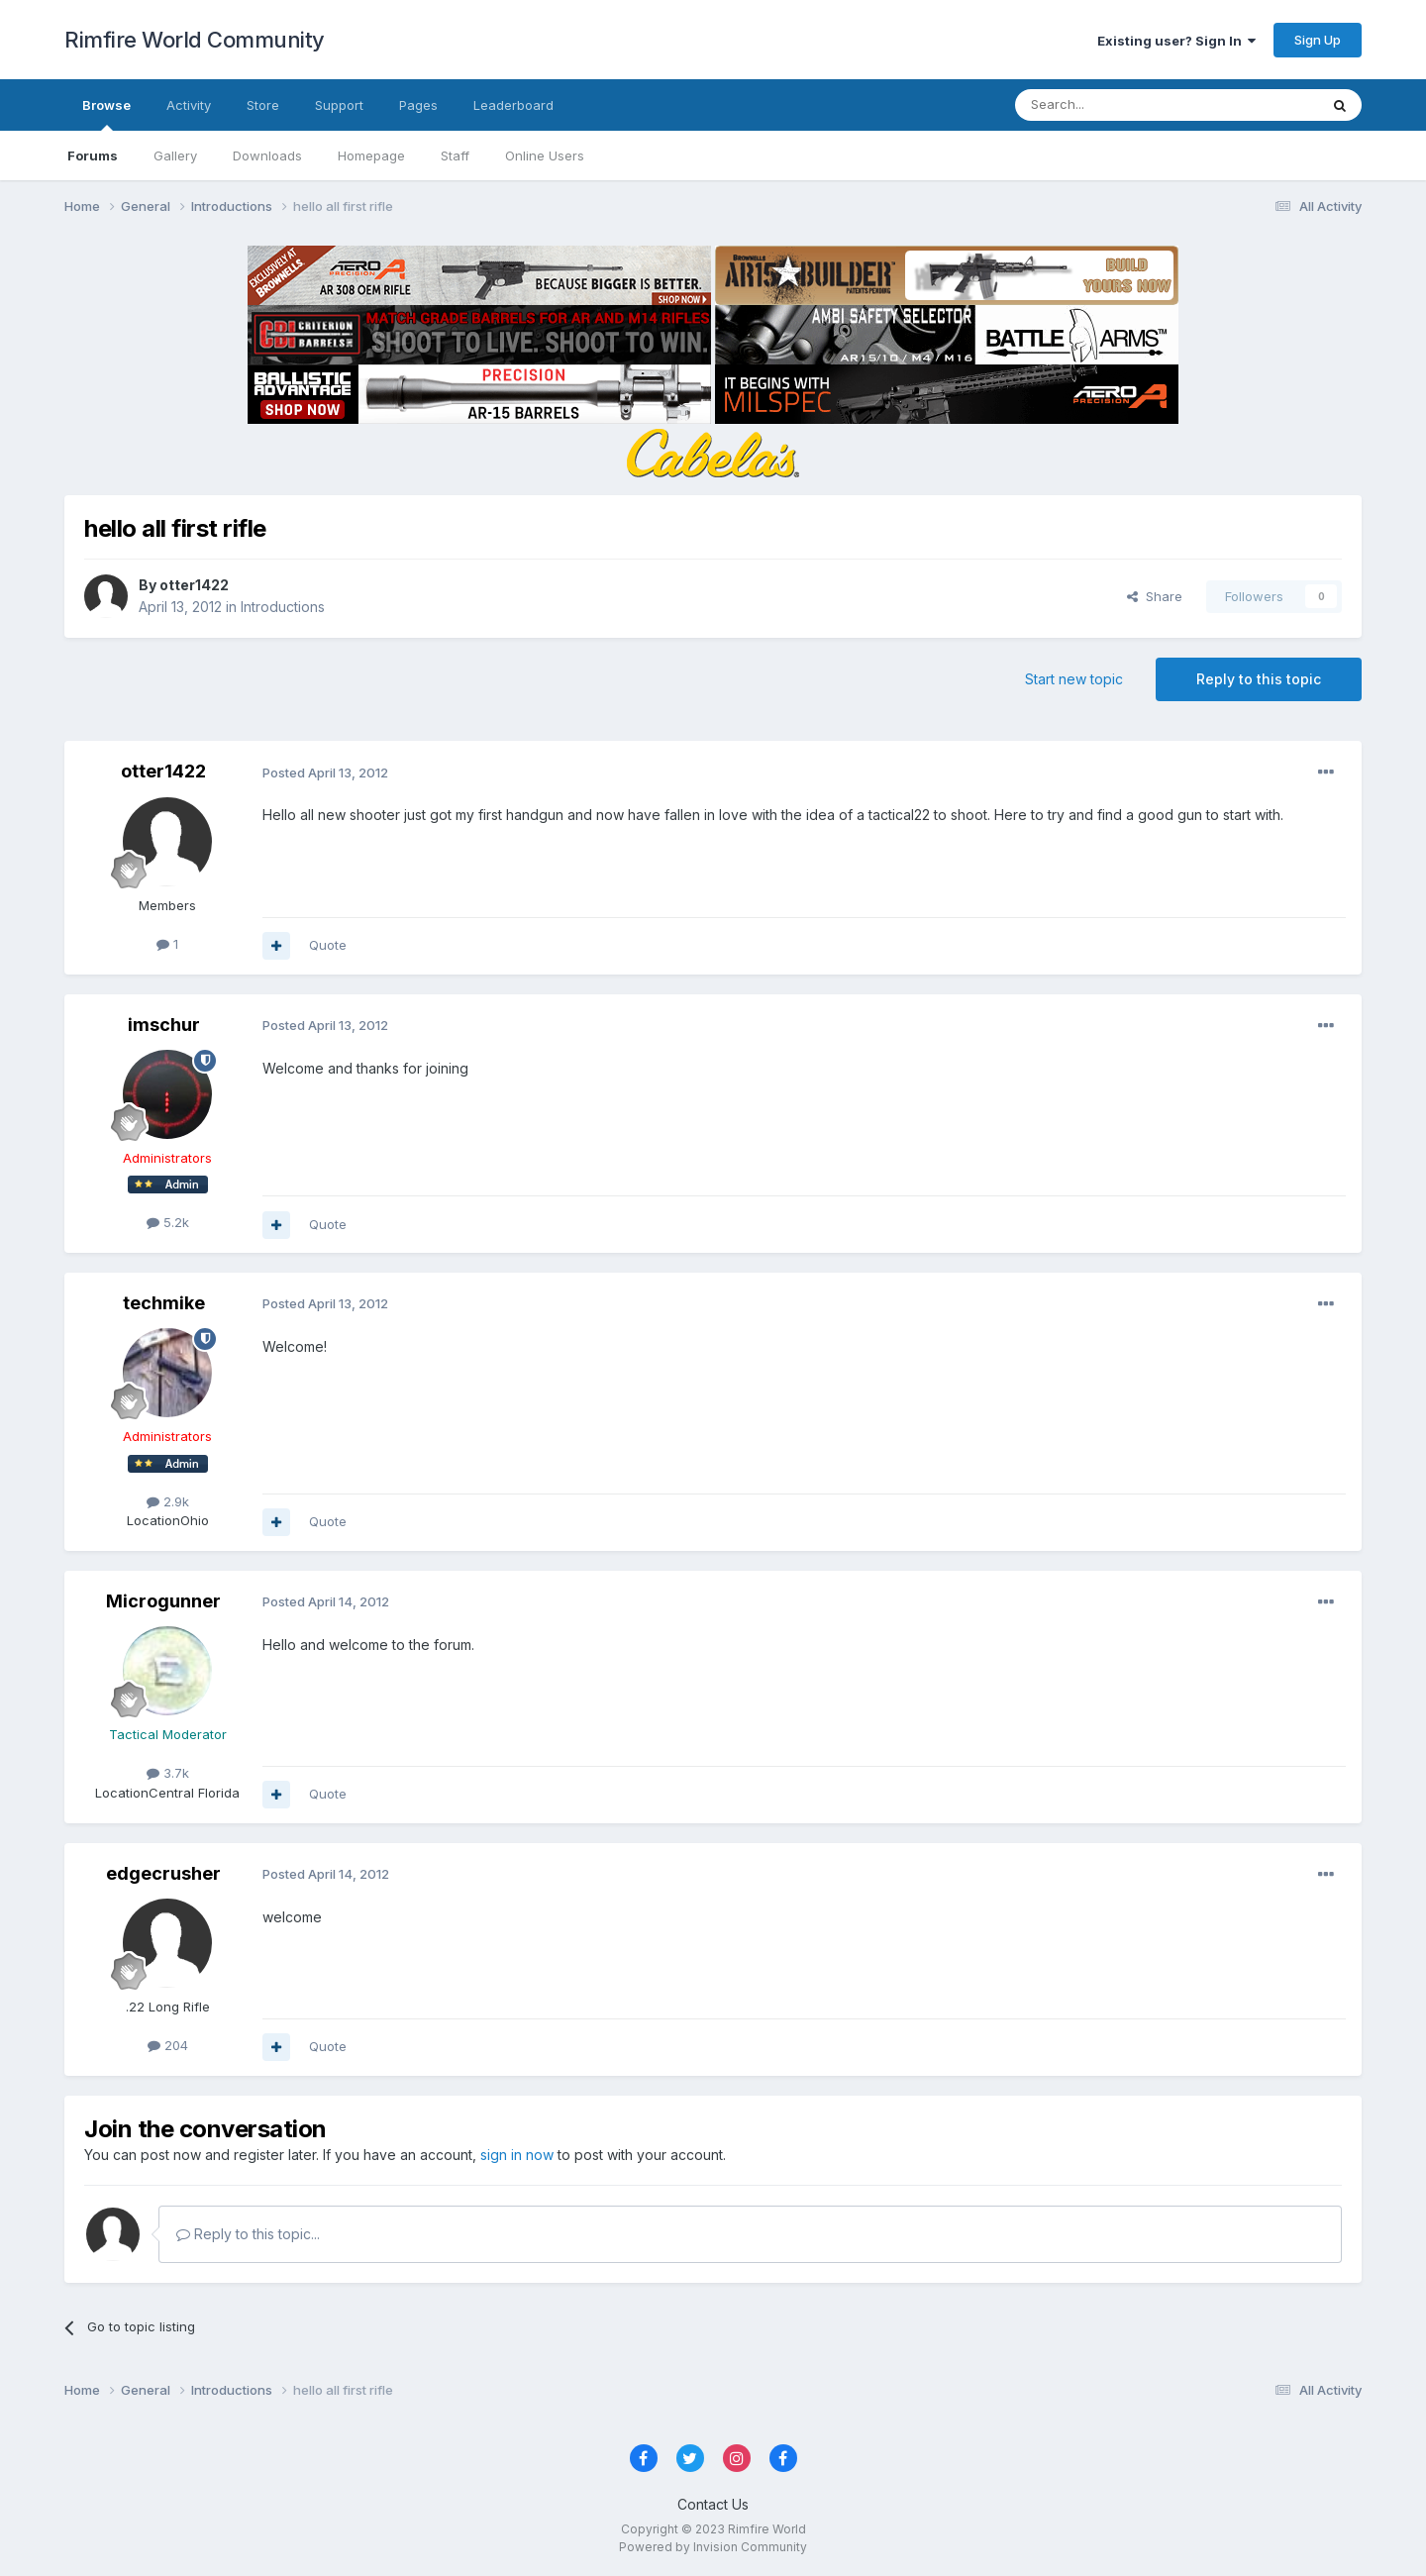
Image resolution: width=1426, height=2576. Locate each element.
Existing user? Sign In (1176, 41)
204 (168, 2045)
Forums (92, 155)
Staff (455, 155)
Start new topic (1074, 678)
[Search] (1116, 105)
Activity (188, 105)
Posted (325, 772)
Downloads (267, 155)
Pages (418, 105)
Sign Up (1317, 40)
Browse (106, 114)
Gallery (175, 155)
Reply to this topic (1258, 678)
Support (339, 105)
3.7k (168, 1773)
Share (1154, 596)
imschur (164, 1024)
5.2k (168, 1222)
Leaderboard (513, 105)
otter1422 (194, 584)
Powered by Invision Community (713, 2546)
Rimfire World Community (194, 39)
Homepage (371, 155)
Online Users (544, 155)
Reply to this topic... (248, 2233)
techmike (164, 1302)
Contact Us (713, 2504)
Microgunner (163, 1601)
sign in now (517, 2154)
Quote (328, 945)
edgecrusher (163, 1873)
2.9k (168, 1501)
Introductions (283, 606)
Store (263, 105)
